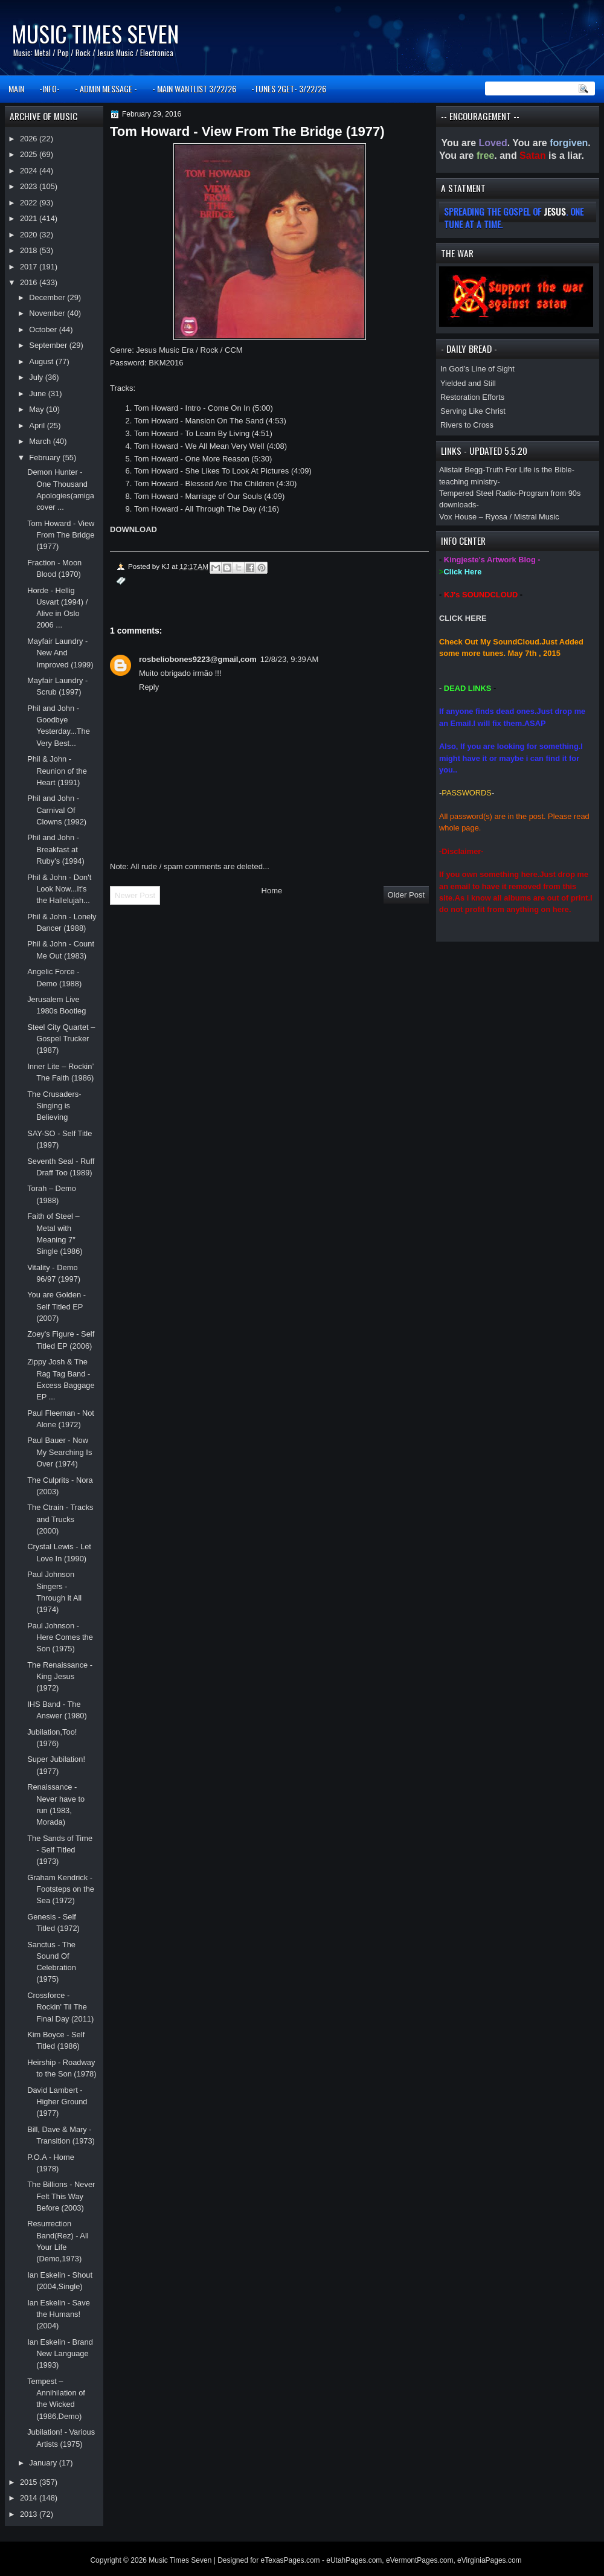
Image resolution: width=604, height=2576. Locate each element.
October (44, 329)
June (38, 393)
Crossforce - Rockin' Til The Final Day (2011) (60, 2007)
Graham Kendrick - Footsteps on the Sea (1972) (60, 1889)
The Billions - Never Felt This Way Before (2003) (61, 2196)
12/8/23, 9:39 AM (289, 659)
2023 (29, 186)
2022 (29, 202)
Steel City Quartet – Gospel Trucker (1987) (61, 1039)
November (48, 313)
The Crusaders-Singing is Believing (54, 1106)
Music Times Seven (95, 33)
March (41, 441)
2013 (29, 2514)
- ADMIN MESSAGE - (106, 88)
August (42, 361)
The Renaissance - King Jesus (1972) (59, 1676)
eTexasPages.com (290, 2560)
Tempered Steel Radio (477, 493)
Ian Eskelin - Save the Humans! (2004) (58, 2314)
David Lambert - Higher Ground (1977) (57, 2102)
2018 (29, 250)
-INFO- (49, 88)
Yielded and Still (468, 383)
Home (272, 890)
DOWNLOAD (133, 529)
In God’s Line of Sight (477, 368)
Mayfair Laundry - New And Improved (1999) (60, 653)
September (49, 345)
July (37, 377)
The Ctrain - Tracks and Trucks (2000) (60, 1519)
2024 (29, 170)
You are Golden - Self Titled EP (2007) (56, 1306)
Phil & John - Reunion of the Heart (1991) (57, 770)
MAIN (16, 88)
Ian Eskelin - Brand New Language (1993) (60, 2353)
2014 (29, 2497)
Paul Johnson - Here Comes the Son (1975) (60, 1637)
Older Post (406, 894)
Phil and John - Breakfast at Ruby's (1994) (56, 849)
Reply (149, 687)
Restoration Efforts (472, 397)
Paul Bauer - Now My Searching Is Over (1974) (59, 1452)
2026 (29, 138)
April (38, 425)
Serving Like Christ (473, 411)
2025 (29, 154)
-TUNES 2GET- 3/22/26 (288, 88)
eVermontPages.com (419, 2560)
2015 (29, 2482)
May (37, 409)
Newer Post (135, 895)
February (45, 457)
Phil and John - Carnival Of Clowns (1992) (56, 810)
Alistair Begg (461, 469)
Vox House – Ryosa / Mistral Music (499, 516)
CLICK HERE (463, 618)
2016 (29, 282)
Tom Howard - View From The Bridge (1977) (60, 535)
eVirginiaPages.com (489, 2560)
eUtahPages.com (354, 2560)
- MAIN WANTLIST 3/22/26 (194, 88)
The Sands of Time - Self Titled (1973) (59, 1850)
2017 (29, 266)
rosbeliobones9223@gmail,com (198, 659)
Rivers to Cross (466, 424)
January (44, 2462)
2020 (29, 234)
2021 (29, 218)
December (48, 297)
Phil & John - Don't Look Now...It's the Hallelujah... (59, 889)
